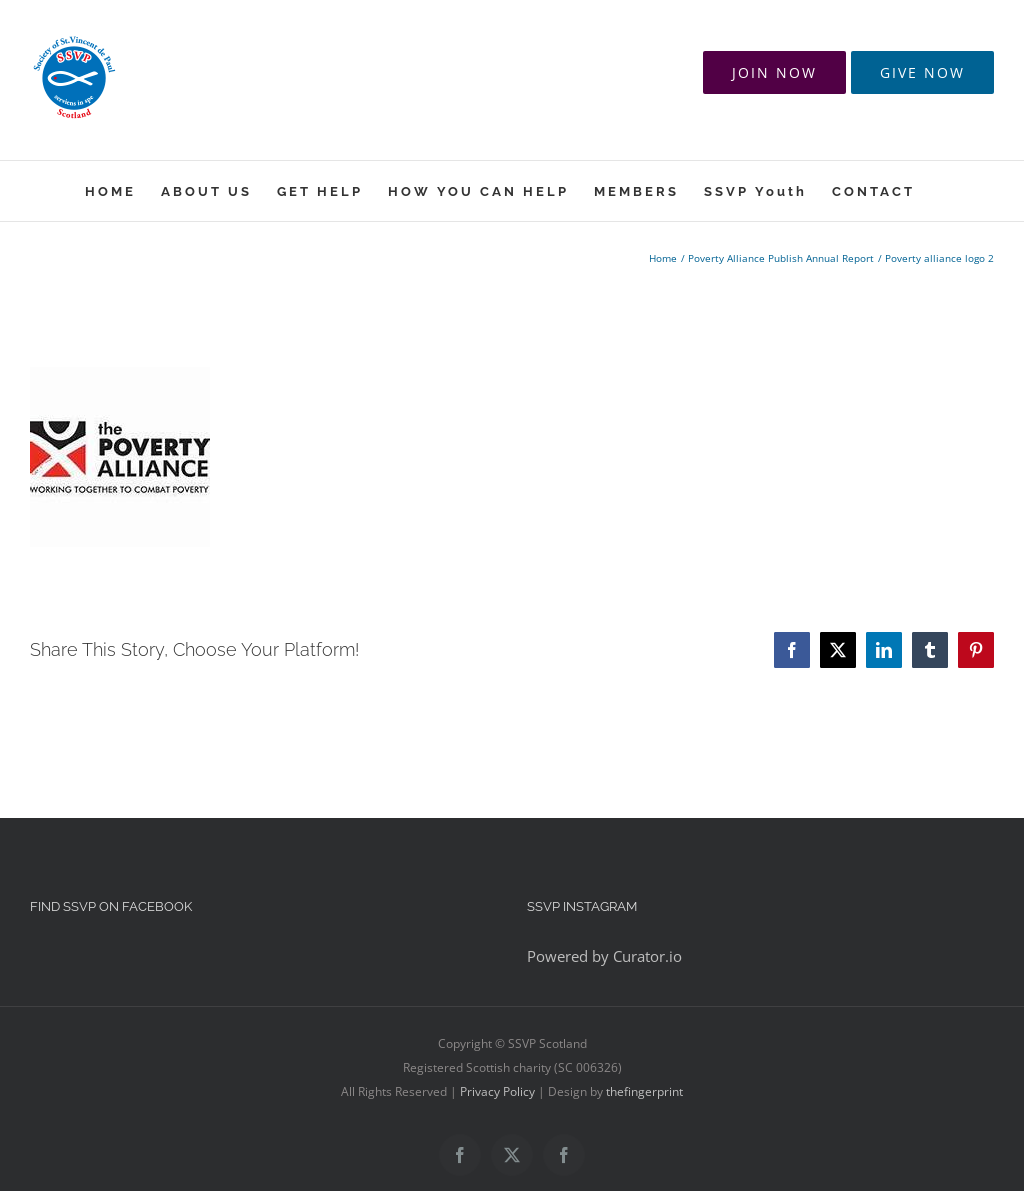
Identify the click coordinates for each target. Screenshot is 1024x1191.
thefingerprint (644, 1091)
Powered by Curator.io (604, 956)
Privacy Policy (497, 1091)
